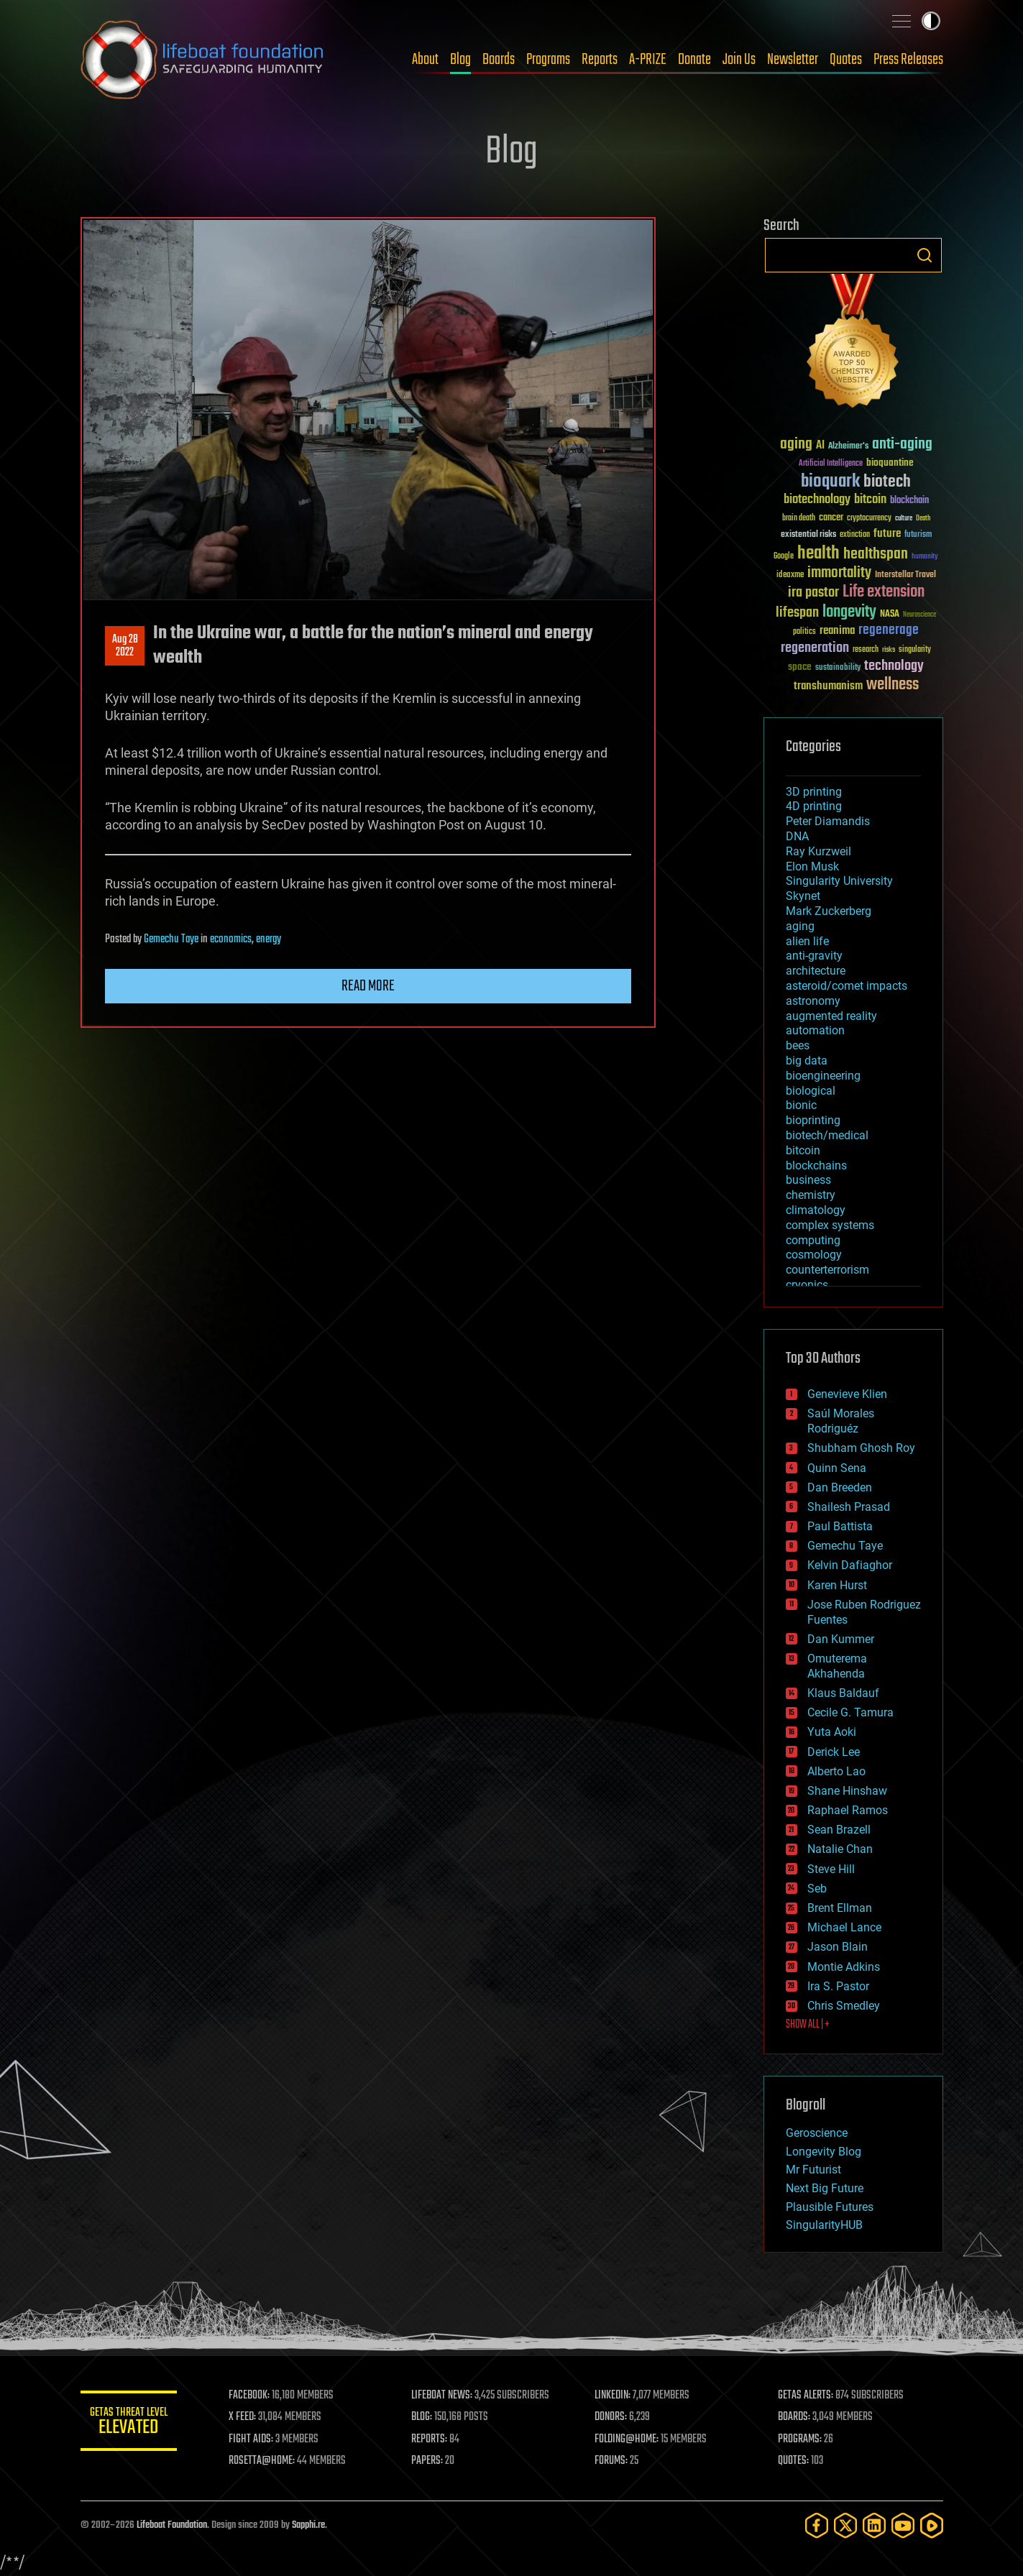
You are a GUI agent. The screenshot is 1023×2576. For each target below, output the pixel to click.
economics (231, 939)
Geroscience (817, 2133)
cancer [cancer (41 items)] (831, 518)
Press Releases (908, 59)
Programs (548, 59)
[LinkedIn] (874, 2525)
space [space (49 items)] (800, 667)
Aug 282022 (124, 646)
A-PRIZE (647, 59)
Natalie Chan (840, 1849)
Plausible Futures (829, 2207)
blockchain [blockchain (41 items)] (909, 501)
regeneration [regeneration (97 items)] (815, 648)
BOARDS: (795, 2417)
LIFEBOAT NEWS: (445, 2395)
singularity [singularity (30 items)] (915, 650)
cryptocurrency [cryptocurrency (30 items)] (869, 518)
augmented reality (831, 1016)
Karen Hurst (837, 1585)
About (425, 59)
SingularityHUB (824, 2225)
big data (806, 1060)
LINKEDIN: (615, 2395)
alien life (807, 941)
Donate (694, 59)
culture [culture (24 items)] (903, 519)
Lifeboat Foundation (172, 2525)
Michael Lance (844, 1927)
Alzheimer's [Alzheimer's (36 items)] (848, 446)
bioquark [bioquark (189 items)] (830, 482)
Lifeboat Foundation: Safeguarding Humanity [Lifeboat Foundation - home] (203, 59)
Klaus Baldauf (843, 1693)
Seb (817, 1888)
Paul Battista (840, 1526)
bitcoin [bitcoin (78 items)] (870, 499)
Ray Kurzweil (818, 851)
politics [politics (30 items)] (804, 632)
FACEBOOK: (253, 2395)
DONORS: (613, 2417)
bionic (801, 1105)
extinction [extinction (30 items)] (855, 535)
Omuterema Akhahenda (837, 1666)
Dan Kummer (840, 1639)
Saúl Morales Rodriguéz (840, 1421)
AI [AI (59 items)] (820, 446)
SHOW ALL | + (808, 2024)
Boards (498, 59)
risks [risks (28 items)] (888, 649)
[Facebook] (816, 2525)
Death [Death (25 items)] (923, 519)
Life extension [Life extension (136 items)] (884, 592)
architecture (815, 971)
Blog (460, 59)
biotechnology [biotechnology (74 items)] (817, 499)
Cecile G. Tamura (850, 1712)
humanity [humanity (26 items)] (925, 557)
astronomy (813, 1001)
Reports (600, 59)
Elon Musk (812, 866)
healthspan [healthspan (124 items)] (875, 555)
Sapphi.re (308, 2525)
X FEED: (246, 2417)
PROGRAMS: (800, 2439)
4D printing (814, 806)
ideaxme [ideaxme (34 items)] (790, 576)
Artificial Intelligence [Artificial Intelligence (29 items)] (831, 464)
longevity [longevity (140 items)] (849, 612)
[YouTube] (902, 2525)
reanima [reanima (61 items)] (837, 631)
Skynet (803, 896)
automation (815, 1030)
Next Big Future (824, 2188)
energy (268, 939)
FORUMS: (613, 2461)
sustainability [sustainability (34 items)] (838, 668)
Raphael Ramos (847, 1810)
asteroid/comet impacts (846, 986)
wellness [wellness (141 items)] (892, 685)
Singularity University (839, 881)
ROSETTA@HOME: (266, 2461)
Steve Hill (831, 1869)
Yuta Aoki (831, 1732)
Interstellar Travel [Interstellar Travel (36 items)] (905, 575)
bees (797, 1045)
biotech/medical (827, 1135)
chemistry (810, 1195)
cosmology (814, 1254)
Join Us (739, 59)
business (808, 1180)
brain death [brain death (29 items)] (798, 518)
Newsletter (792, 59)
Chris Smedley (843, 2005)
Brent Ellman (839, 1908)
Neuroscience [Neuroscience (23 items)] (919, 616)
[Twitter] (845, 2525)
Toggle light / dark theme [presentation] (931, 21)
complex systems (830, 1225)
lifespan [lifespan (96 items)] (797, 612)
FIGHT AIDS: (255, 2439)
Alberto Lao (836, 1771)
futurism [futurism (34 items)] (918, 535)
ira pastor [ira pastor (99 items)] (813, 592)
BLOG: (425, 2417)
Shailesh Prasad (848, 1507)
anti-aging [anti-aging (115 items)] (902, 445)
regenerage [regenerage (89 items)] (888, 630)
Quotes (846, 59)
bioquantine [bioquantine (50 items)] (890, 462)
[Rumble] (931, 2525)
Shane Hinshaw (847, 1791)
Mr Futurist (813, 2169)
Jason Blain (837, 1947)
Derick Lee (833, 1752)
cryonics (807, 1285)
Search (924, 255)
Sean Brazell (839, 1829)
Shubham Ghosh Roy (861, 1448)
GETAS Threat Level (131, 2423)
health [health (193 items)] (818, 553)
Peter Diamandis (828, 821)
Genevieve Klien (847, 1394)
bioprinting (813, 1120)
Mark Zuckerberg (828, 911)
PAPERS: (430, 2461)
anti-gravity (814, 955)
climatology (815, 1210)
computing (813, 1240)
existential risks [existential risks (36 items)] (808, 535)
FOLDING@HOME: (629, 2439)
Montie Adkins (843, 1967)
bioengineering (823, 1075)
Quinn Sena (836, 1468)
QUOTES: (794, 2461)
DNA (797, 836)
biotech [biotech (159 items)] (887, 482)
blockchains (816, 1165)
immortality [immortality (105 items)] (839, 572)
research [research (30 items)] (866, 650)
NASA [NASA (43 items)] (889, 614)
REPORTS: (433, 2439)
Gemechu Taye (171, 939)
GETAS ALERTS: (806, 2395)
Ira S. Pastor (838, 1986)
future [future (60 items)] (887, 533)
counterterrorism (827, 1269)
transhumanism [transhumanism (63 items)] (828, 686)
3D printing (814, 792)
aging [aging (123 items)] (796, 445)
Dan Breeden (839, 1487)
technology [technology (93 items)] (894, 666)
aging (800, 926)
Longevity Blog (823, 2151)
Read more (368, 986)
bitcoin (803, 1150)
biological (810, 1091)
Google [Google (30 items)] (784, 556)
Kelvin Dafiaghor (849, 1565)
